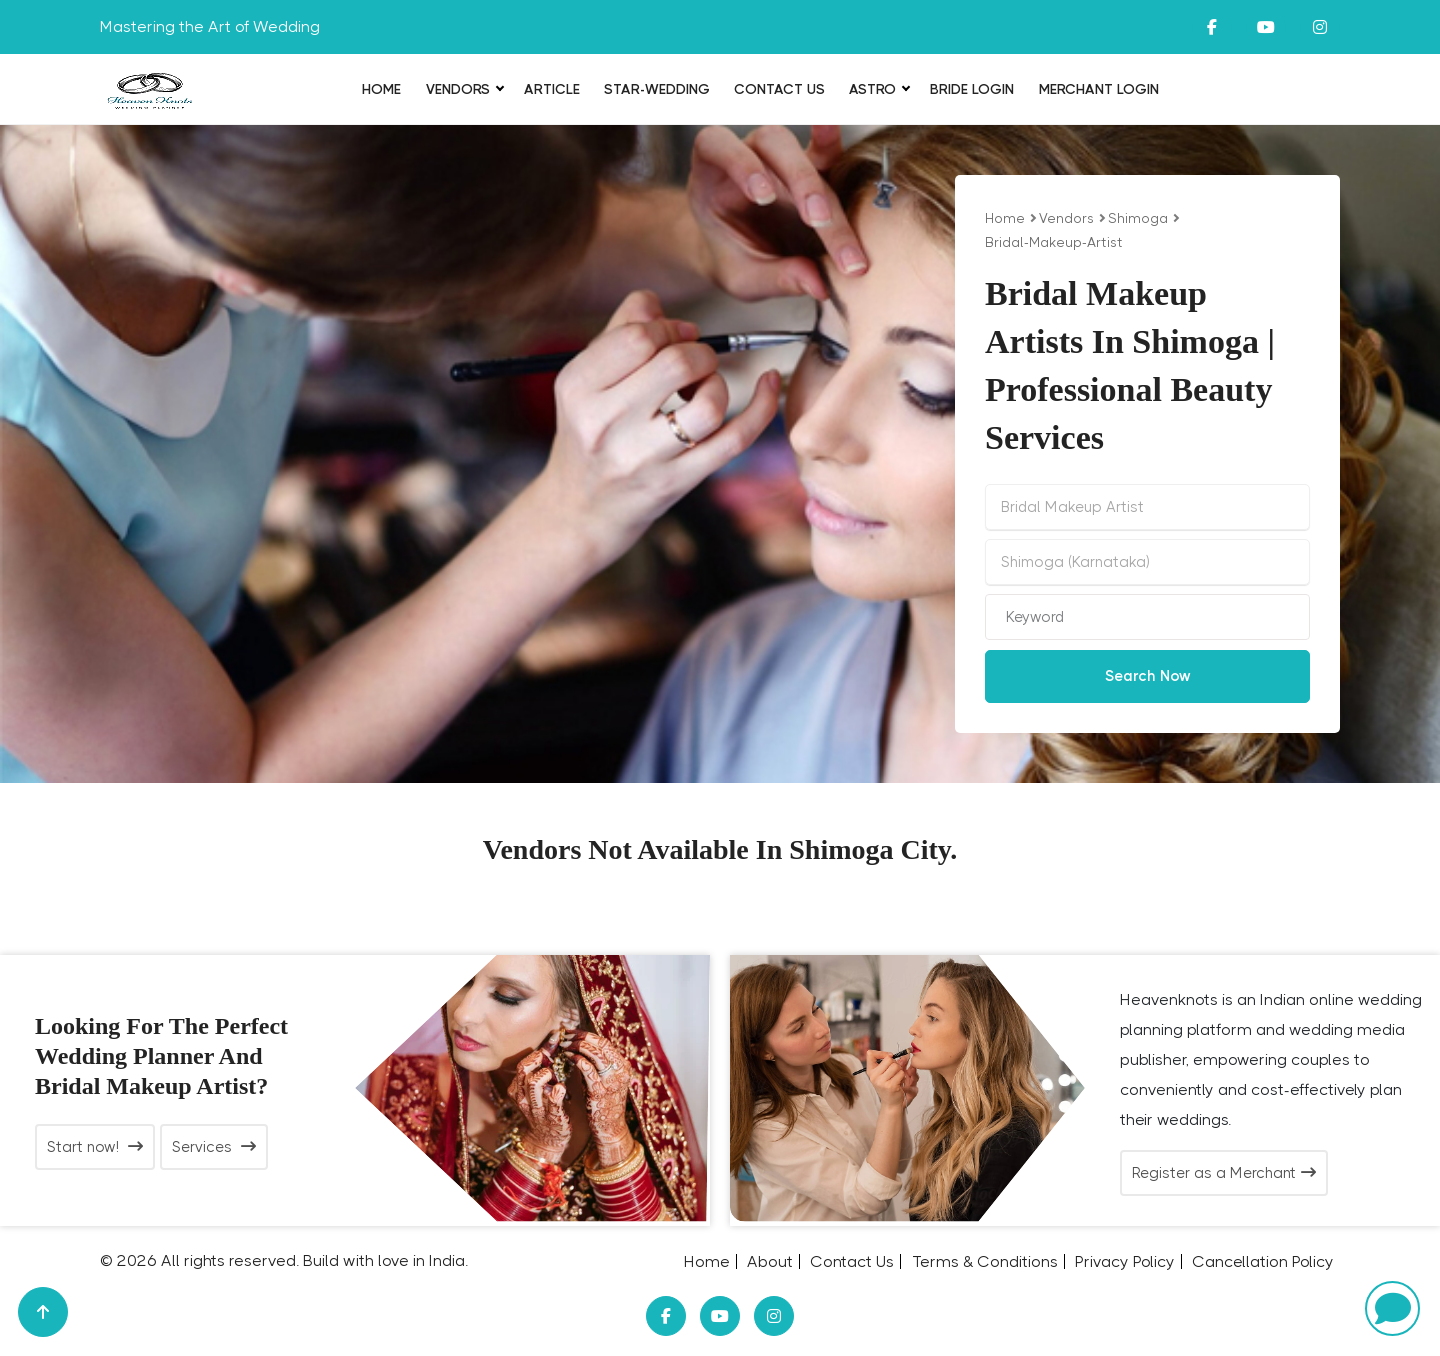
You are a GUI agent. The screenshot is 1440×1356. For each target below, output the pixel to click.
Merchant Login (1099, 89)
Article (552, 89)
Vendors (458, 89)
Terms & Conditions (985, 1261)
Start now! (95, 1147)
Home (381, 89)
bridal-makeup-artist (1054, 242)
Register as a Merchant (1224, 1173)
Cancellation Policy (1263, 1261)
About (770, 1261)
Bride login (972, 89)
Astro (872, 89)
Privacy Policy (1125, 1261)
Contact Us (779, 89)
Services (214, 1147)
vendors (1066, 218)
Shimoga (1138, 218)
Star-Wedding (657, 89)
